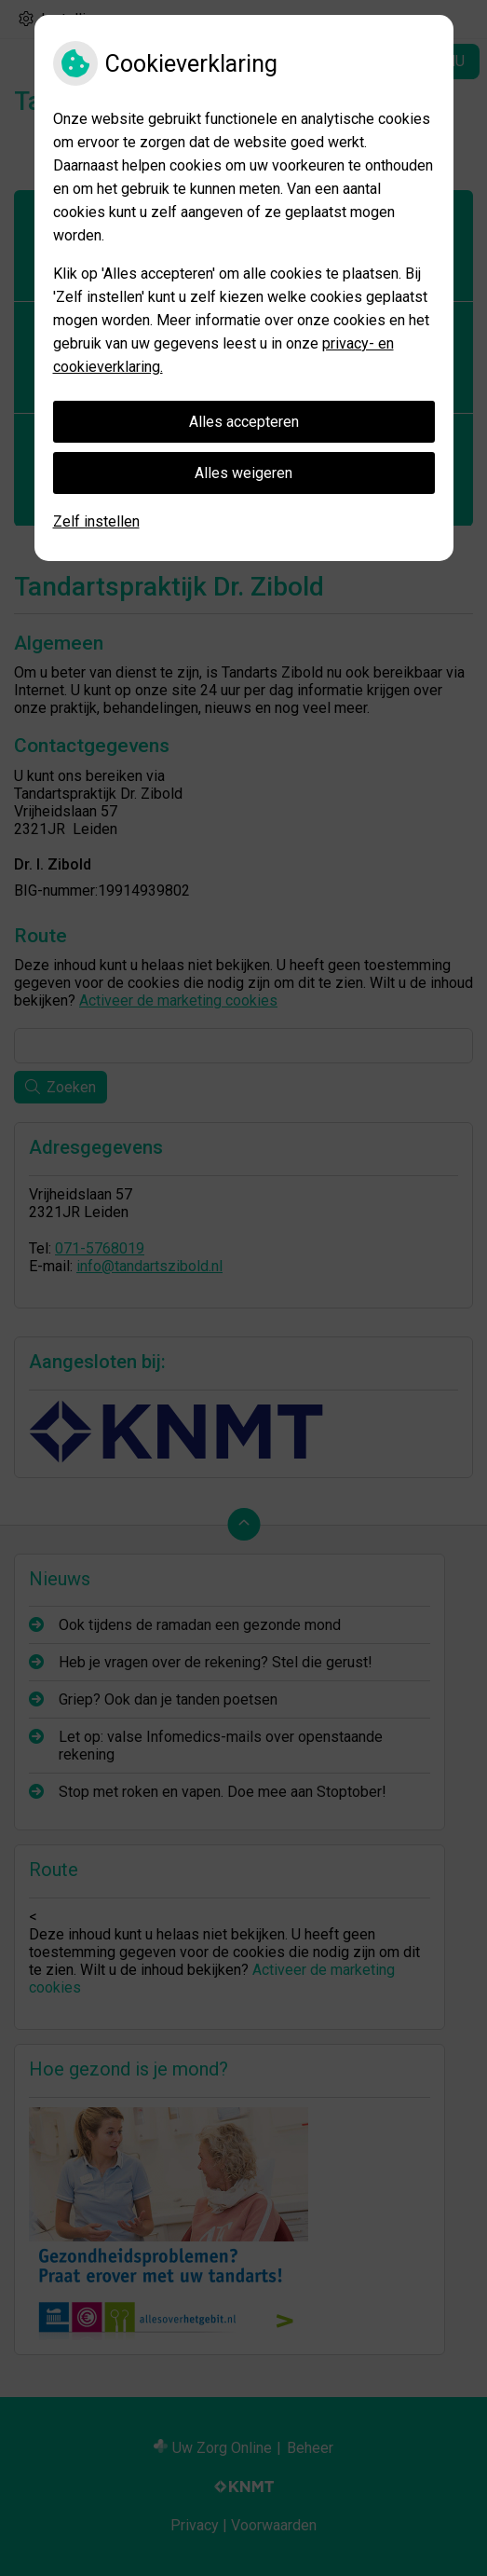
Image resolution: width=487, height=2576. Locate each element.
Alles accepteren (244, 422)
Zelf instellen (96, 521)
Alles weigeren (243, 473)
